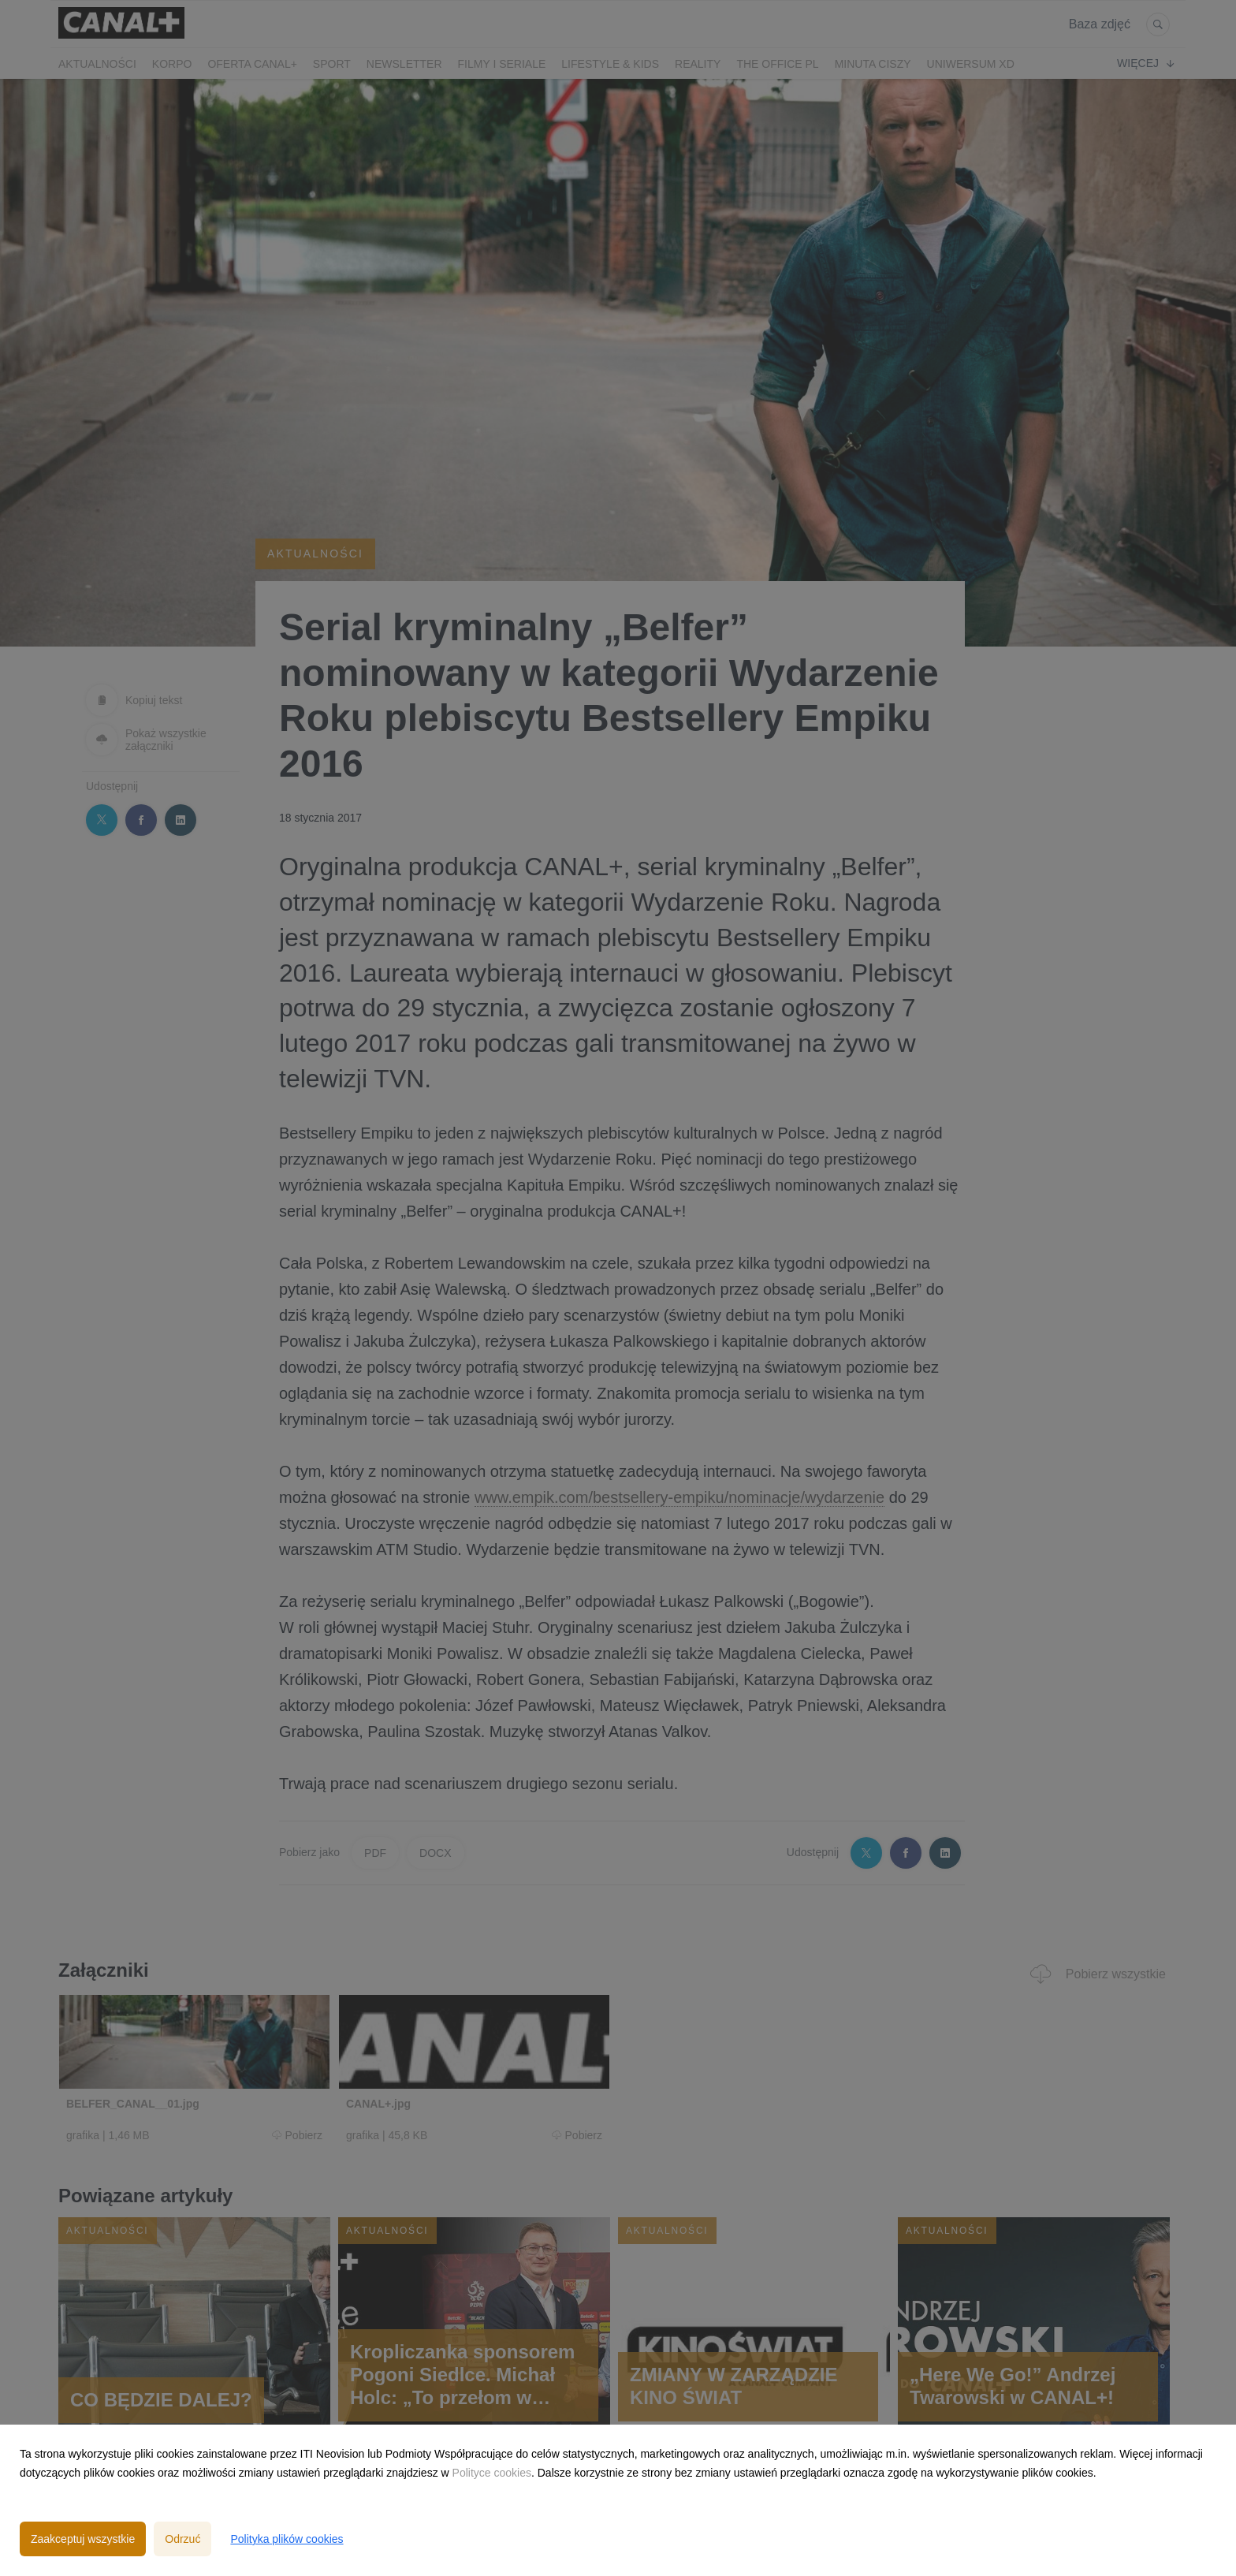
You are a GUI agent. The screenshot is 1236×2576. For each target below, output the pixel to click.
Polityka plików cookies (286, 2539)
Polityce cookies (491, 2472)
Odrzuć (182, 2539)
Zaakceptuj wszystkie (83, 2539)
